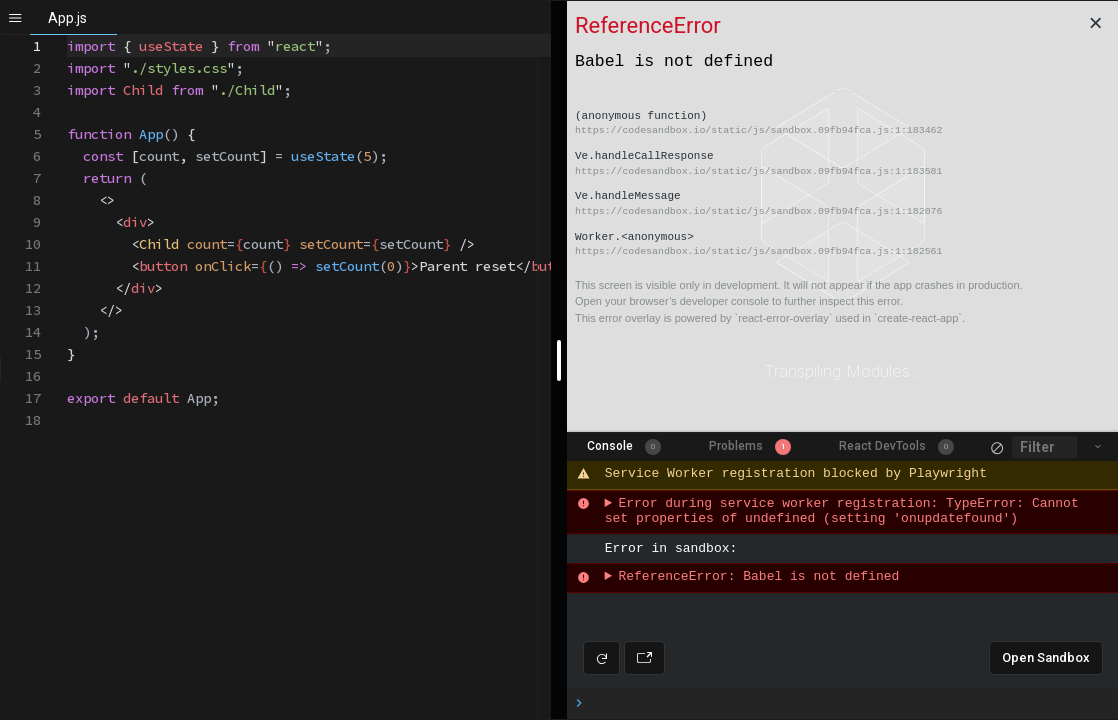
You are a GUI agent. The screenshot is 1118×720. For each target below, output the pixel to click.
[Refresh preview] (601, 658)
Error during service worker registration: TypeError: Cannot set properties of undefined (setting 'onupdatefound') (846, 512)
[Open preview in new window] (644, 658)
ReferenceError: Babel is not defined (758, 577)
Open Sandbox (1046, 657)
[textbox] (67, 35)
